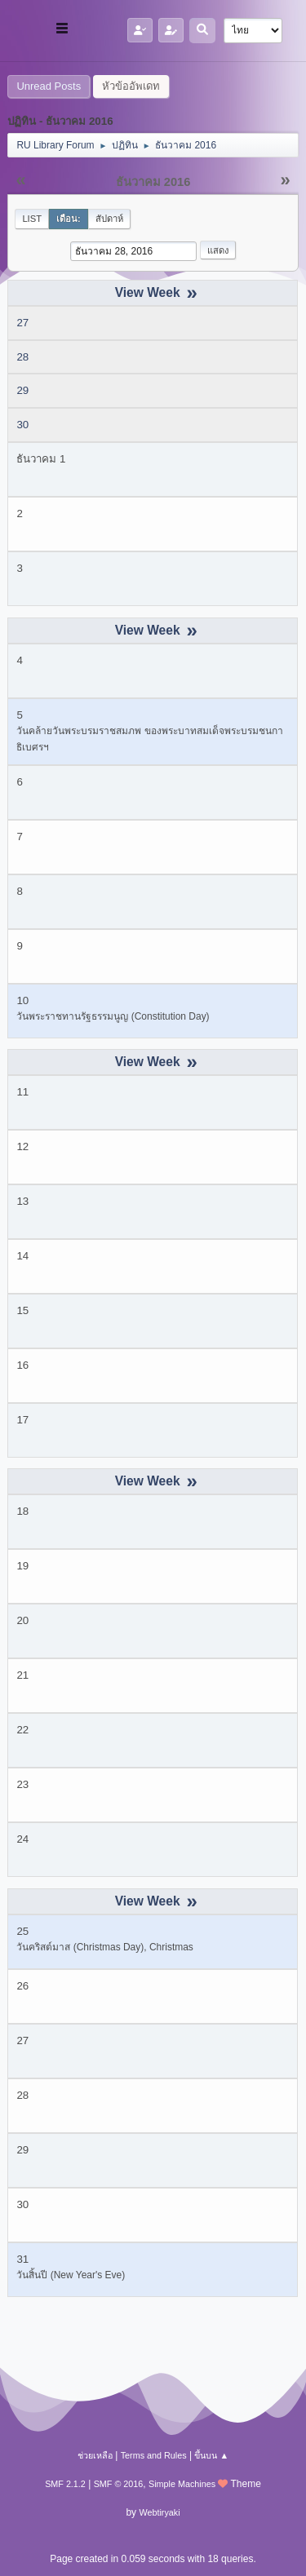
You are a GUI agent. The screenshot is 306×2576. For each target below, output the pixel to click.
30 (22, 424)
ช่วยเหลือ (95, 2455)
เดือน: (68, 219)
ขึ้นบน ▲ (211, 2455)
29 (22, 390)
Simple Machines (182, 2484)
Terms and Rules (154, 2455)
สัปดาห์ (109, 219)
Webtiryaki (159, 2512)
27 (22, 322)
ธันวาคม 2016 (153, 181)
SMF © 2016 (119, 2484)
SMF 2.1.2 (65, 2484)
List (32, 219)
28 (22, 357)
